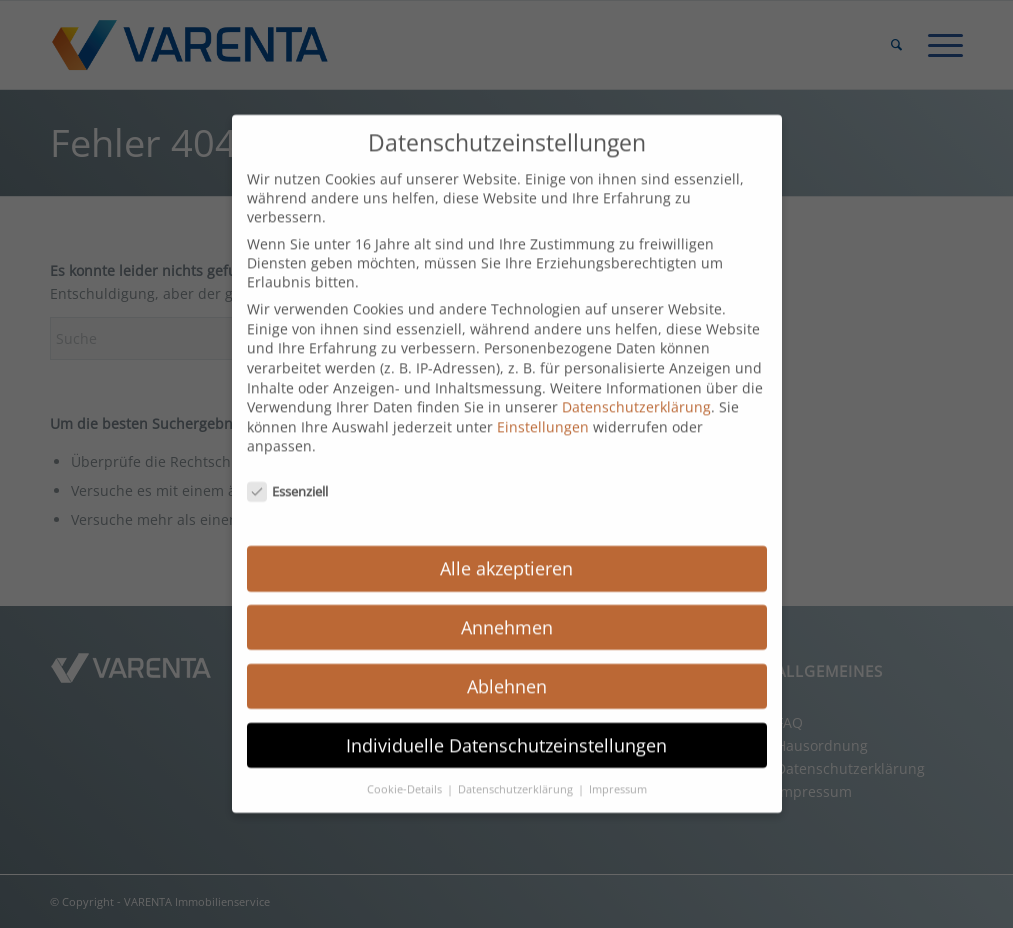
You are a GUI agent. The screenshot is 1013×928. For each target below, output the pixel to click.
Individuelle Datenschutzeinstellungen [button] (506, 728)
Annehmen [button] (507, 610)
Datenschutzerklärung (636, 389)
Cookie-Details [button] (406, 772)
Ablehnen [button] (507, 669)
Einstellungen (543, 409)
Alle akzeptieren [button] (506, 551)
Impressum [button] (618, 772)
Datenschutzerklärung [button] (517, 772)
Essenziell (288, 474)
